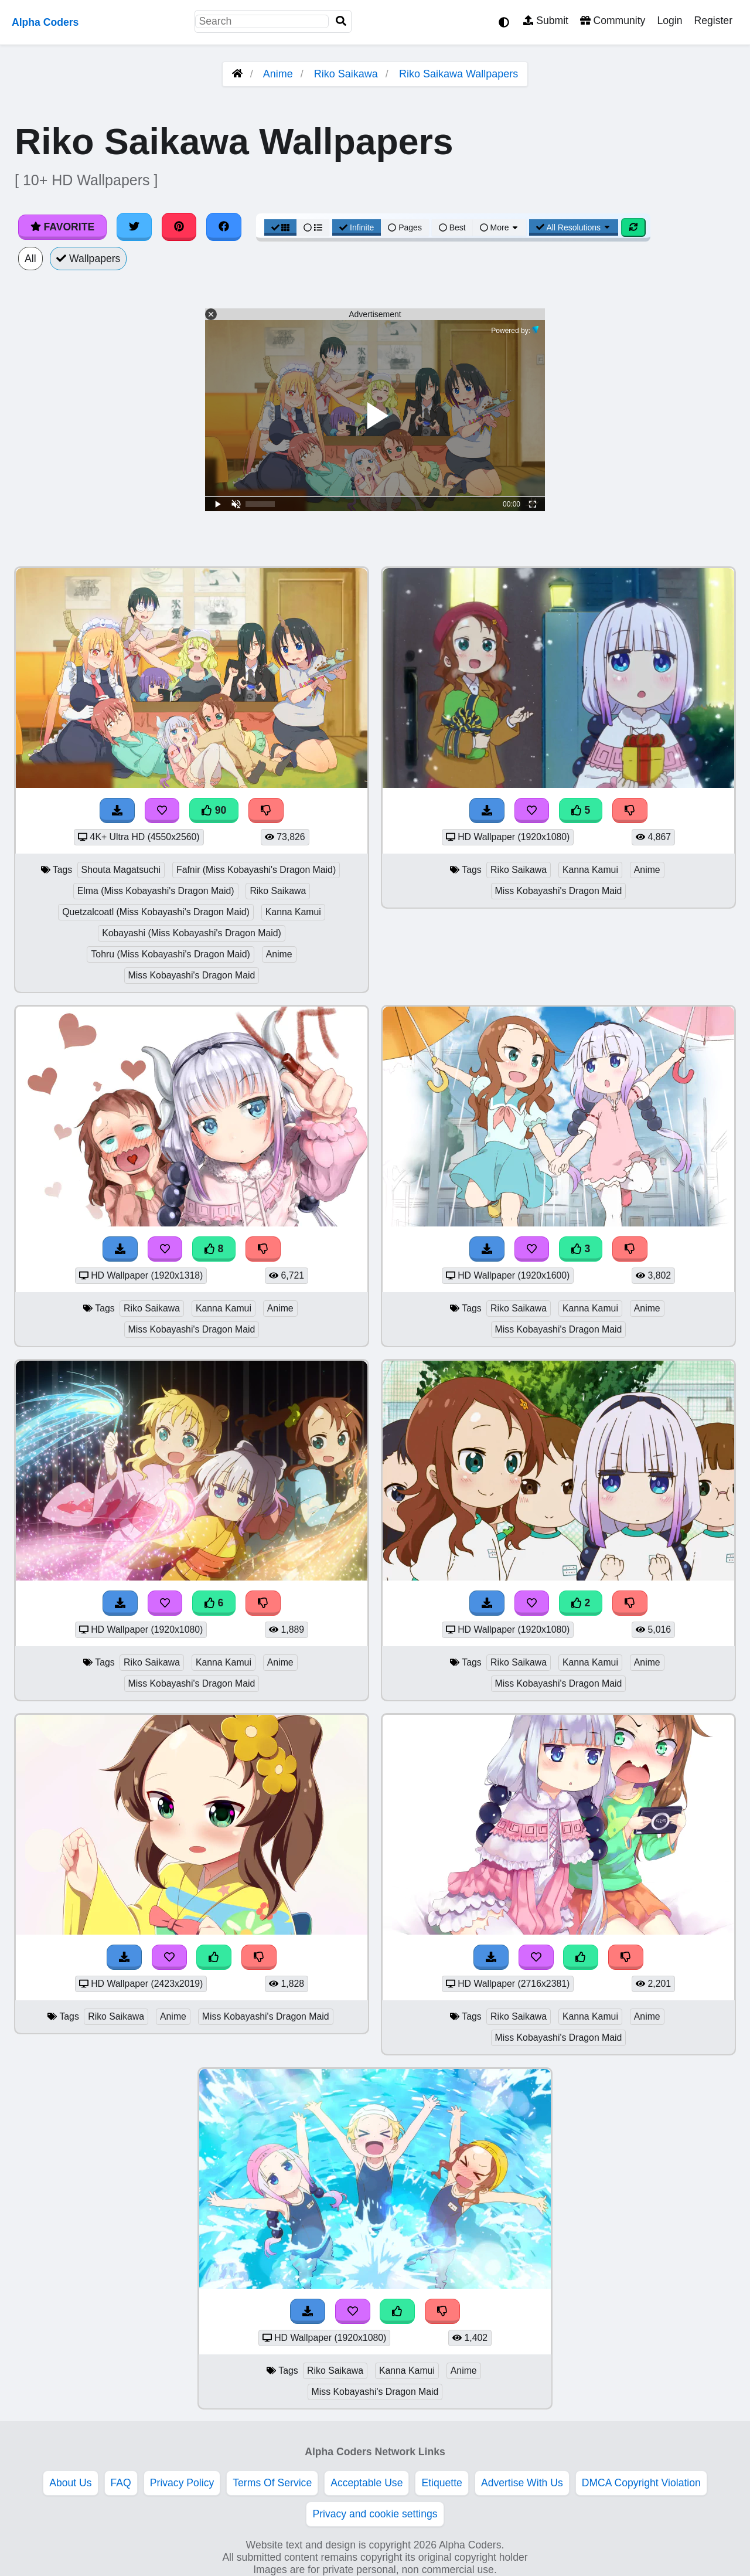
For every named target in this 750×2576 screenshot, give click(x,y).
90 (214, 810)
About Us (70, 2483)
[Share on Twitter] (134, 227)
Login (669, 20)
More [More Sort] (500, 227)
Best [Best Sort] (452, 227)
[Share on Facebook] (223, 227)
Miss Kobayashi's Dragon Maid (191, 975)
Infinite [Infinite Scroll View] (356, 227)
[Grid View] (280, 227)
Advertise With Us (522, 2483)
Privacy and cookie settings (374, 2514)
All (30, 258)
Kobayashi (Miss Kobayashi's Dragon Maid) (191, 933)
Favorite (62, 227)
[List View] (312, 227)
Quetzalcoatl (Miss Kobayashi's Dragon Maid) (156, 912)
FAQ (121, 2483)
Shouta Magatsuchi (121, 870)
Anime (278, 74)
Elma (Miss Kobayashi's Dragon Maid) (155, 891)
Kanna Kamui (293, 912)
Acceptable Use (366, 2483)
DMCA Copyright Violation (641, 2483)
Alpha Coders (45, 22)
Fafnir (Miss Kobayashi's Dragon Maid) (256, 870)
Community (612, 20)
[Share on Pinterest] (179, 227)
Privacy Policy (182, 2483)
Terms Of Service (272, 2483)
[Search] (341, 21)
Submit (545, 20)
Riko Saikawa (346, 74)
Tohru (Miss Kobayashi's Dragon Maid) (170, 954)
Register (713, 20)
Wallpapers (88, 258)
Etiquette (441, 2483)
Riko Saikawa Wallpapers (458, 74)
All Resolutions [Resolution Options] (573, 227)
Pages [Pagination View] (405, 227)
